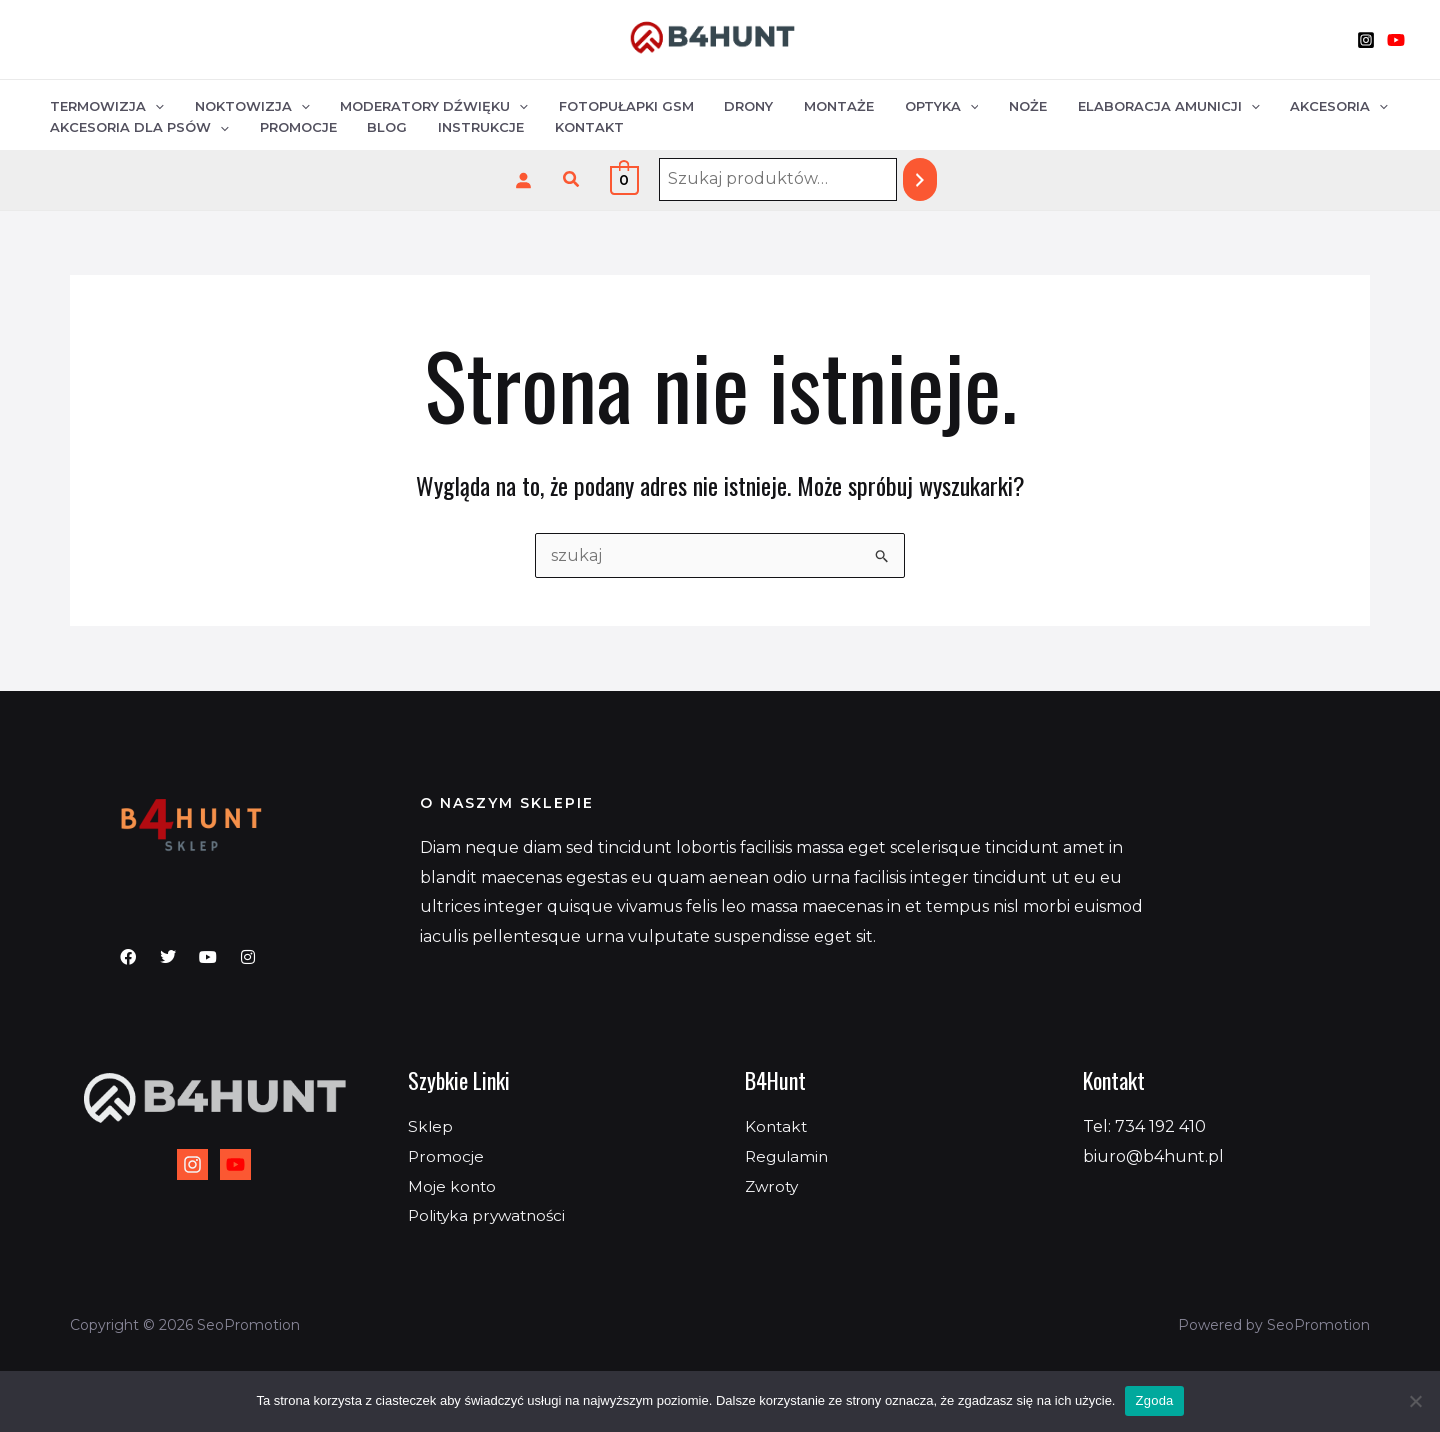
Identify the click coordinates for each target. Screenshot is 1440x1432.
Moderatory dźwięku (423, 103)
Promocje (291, 129)
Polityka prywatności (491, 1215)
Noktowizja (245, 103)
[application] (153, 103)
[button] (572, 180)
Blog (376, 129)
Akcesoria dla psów (137, 129)
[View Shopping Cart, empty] (624, 179)
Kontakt (568, 129)
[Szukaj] (920, 179)
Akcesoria (1295, 103)
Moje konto (453, 1186)
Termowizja (105, 103)
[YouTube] (1396, 40)
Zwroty (773, 1186)
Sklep (431, 1126)
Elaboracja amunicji (1129, 103)
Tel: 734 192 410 (1144, 1126)
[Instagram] (1366, 40)
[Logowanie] (523, 180)
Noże (993, 103)
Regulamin (789, 1156)
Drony (727, 103)
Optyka (911, 103)
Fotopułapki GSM (609, 103)
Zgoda (1154, 1400)
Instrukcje (465, 129)
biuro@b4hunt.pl (1153, 1156)
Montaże (813, 103)
